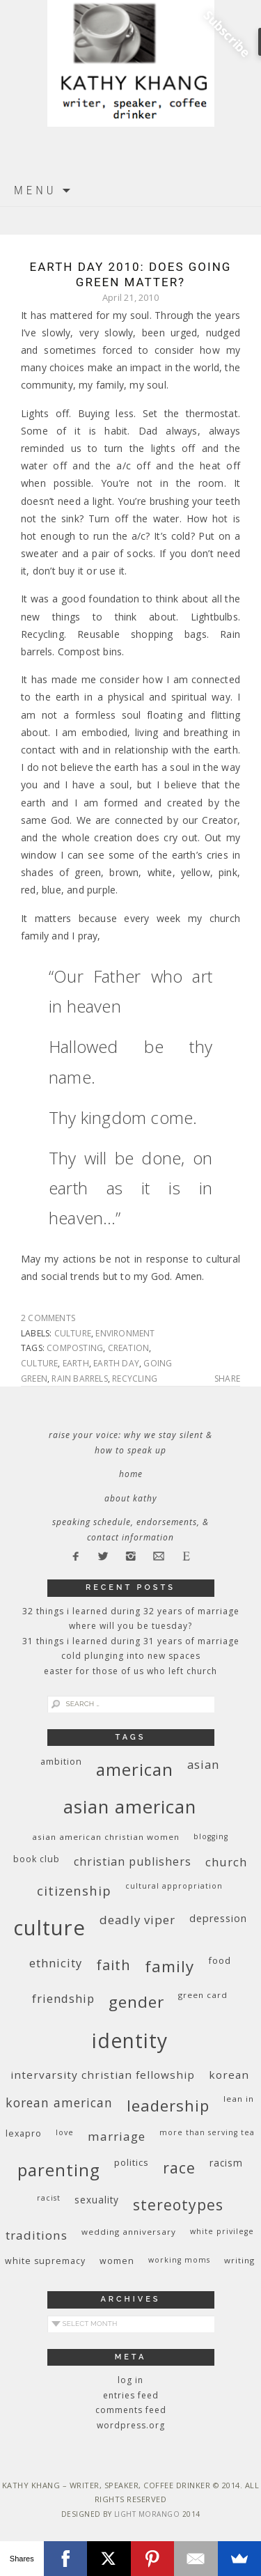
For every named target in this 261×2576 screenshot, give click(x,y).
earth (76, 1363)
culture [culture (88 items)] (49, 1928)
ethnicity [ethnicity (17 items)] (55, 1963)
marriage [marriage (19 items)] (116, 2136)
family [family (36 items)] (169, 1966)
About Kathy (130, 1498)
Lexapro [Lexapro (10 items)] (24, 2133)
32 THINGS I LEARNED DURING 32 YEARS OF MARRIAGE (130, 1611)
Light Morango (147, 2514)
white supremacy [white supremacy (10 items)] (45, 2261)
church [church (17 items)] (226, 1862)
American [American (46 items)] (134, 1769)
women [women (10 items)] (117, 2261)
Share (227, 1378)
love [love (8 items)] (65, 2132)
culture (72, 1333)
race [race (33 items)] (179, 2167)
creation (129, 1348)
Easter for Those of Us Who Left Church (130, 1671)
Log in (130, 2380)
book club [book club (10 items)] (36, 1859)
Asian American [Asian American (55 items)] (129, 1807)
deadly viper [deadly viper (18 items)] (137, 1920)
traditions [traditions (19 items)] (37, 2235)
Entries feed (131, 2395)
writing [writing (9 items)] (239, 2260)
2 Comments (48, 1318)
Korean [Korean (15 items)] (229, 2075)
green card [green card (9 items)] (203, 1995)
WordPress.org (131, 2425)
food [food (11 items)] (219, 1960)
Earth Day (116, 1363)
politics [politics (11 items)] (131, 2162)
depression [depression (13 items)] (218, 1918)
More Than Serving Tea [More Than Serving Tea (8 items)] (207, 2132)
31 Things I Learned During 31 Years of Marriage (130, 1641)
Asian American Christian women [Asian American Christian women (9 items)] (106, 1837)
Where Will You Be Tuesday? (130, 1626)
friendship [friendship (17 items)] (63, 1998)
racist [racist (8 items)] (49, 2198)
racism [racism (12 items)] (226, 2162)
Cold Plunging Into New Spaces (130, 1656)
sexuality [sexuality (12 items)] (96, 2199)
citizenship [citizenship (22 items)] (74, 1890)
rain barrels (79, 1378)
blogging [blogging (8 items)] (210, 1836)
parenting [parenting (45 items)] (58, 2169)
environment (125, 1333)
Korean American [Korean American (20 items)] (59, 2102)
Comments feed (130, 2410)
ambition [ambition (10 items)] (61, 1761)
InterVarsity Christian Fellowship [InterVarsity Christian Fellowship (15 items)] (102, 2075)
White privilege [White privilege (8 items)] (222, 2231)
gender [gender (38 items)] (136, 2002)
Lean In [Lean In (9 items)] (238, 2098)
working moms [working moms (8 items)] (179, 2260)
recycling (134, 1378)
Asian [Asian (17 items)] (203, 1764)
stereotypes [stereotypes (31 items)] (178, 2204)
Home (131, 1474)
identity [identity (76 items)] (130, 2040)
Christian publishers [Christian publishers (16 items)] (132, 1861)
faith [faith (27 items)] (113, 1965)
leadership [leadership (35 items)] (168, 2105)
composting (75, 1348)
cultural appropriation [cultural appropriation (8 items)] (174, 1886)
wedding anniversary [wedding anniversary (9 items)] (128, 2231)
